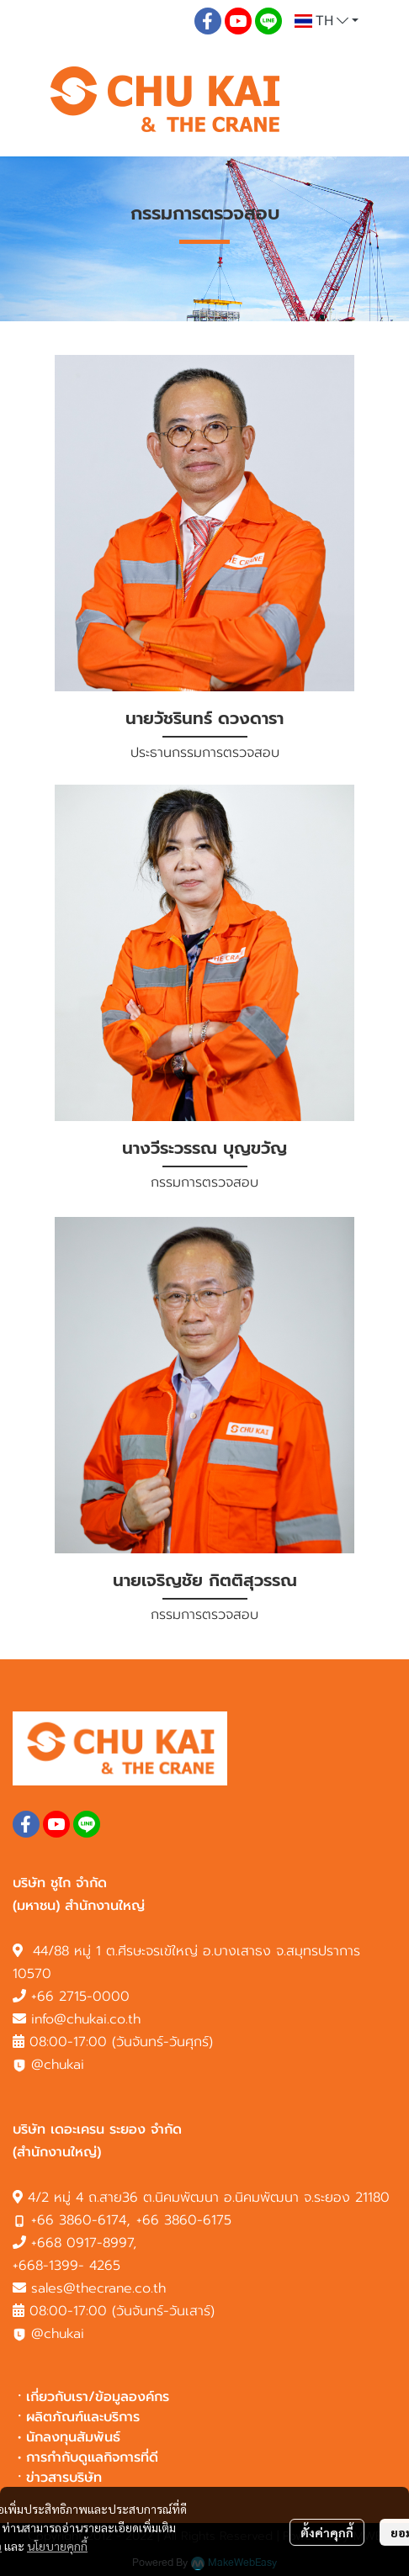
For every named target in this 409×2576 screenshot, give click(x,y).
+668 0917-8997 (82, 2243)
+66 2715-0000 (80, 1996)
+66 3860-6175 (183, 2220)
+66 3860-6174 (78, 2220)
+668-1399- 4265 (66, 2266)
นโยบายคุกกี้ (57, 2545)
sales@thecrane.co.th (98, 2288)
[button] (327, 21)
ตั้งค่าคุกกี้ (326, 2532)
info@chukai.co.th (86, 2019)
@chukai (48, 2065)
